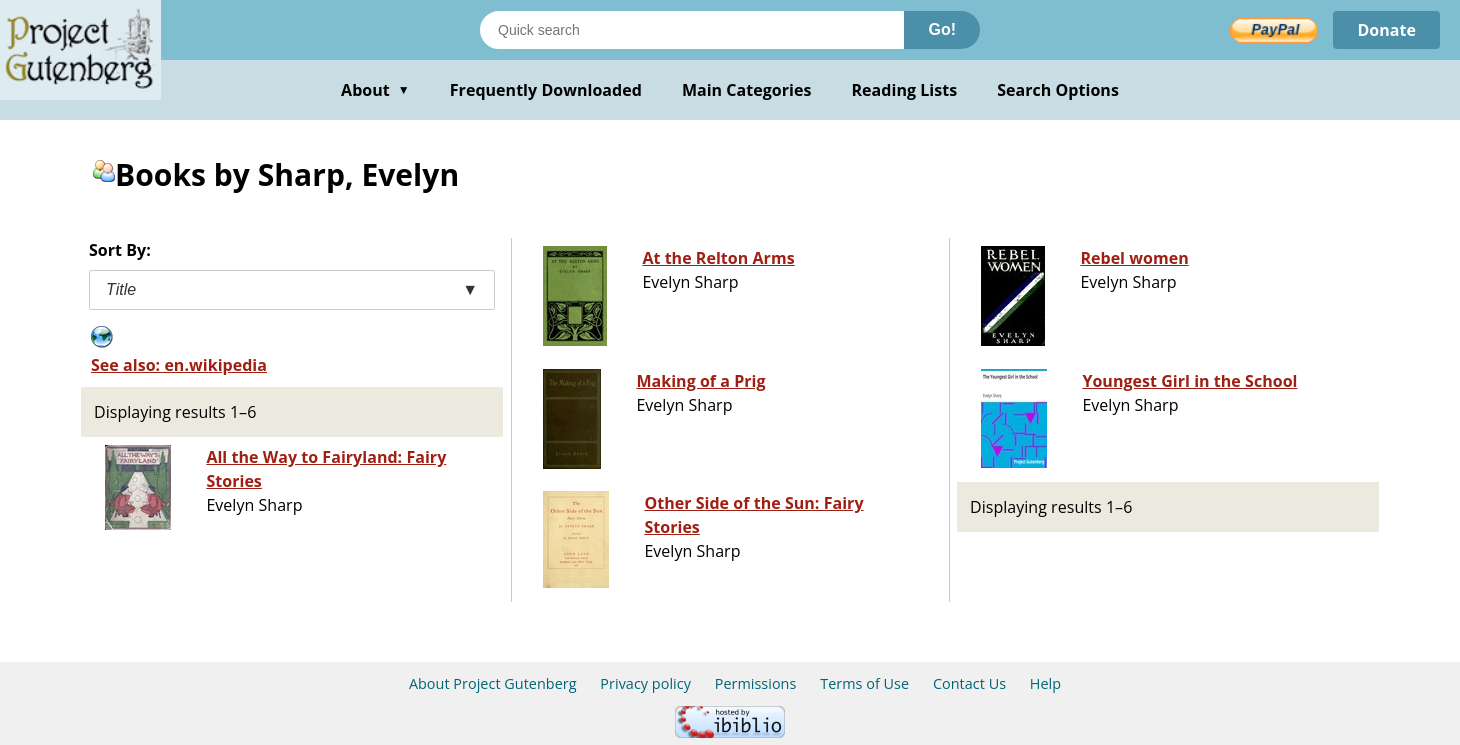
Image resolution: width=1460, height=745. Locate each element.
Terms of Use (864, 683)
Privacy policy (645, 683)
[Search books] (692, 30)
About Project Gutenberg (493, 683)
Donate (1386, 30)
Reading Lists (905, 90)
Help (1045, 683)
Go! (942, 29)
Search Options (1058, 90)
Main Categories (747, 90)
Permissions (756, 683)
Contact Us (969, 683)
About (375, 90)
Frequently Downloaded (546, 90)
